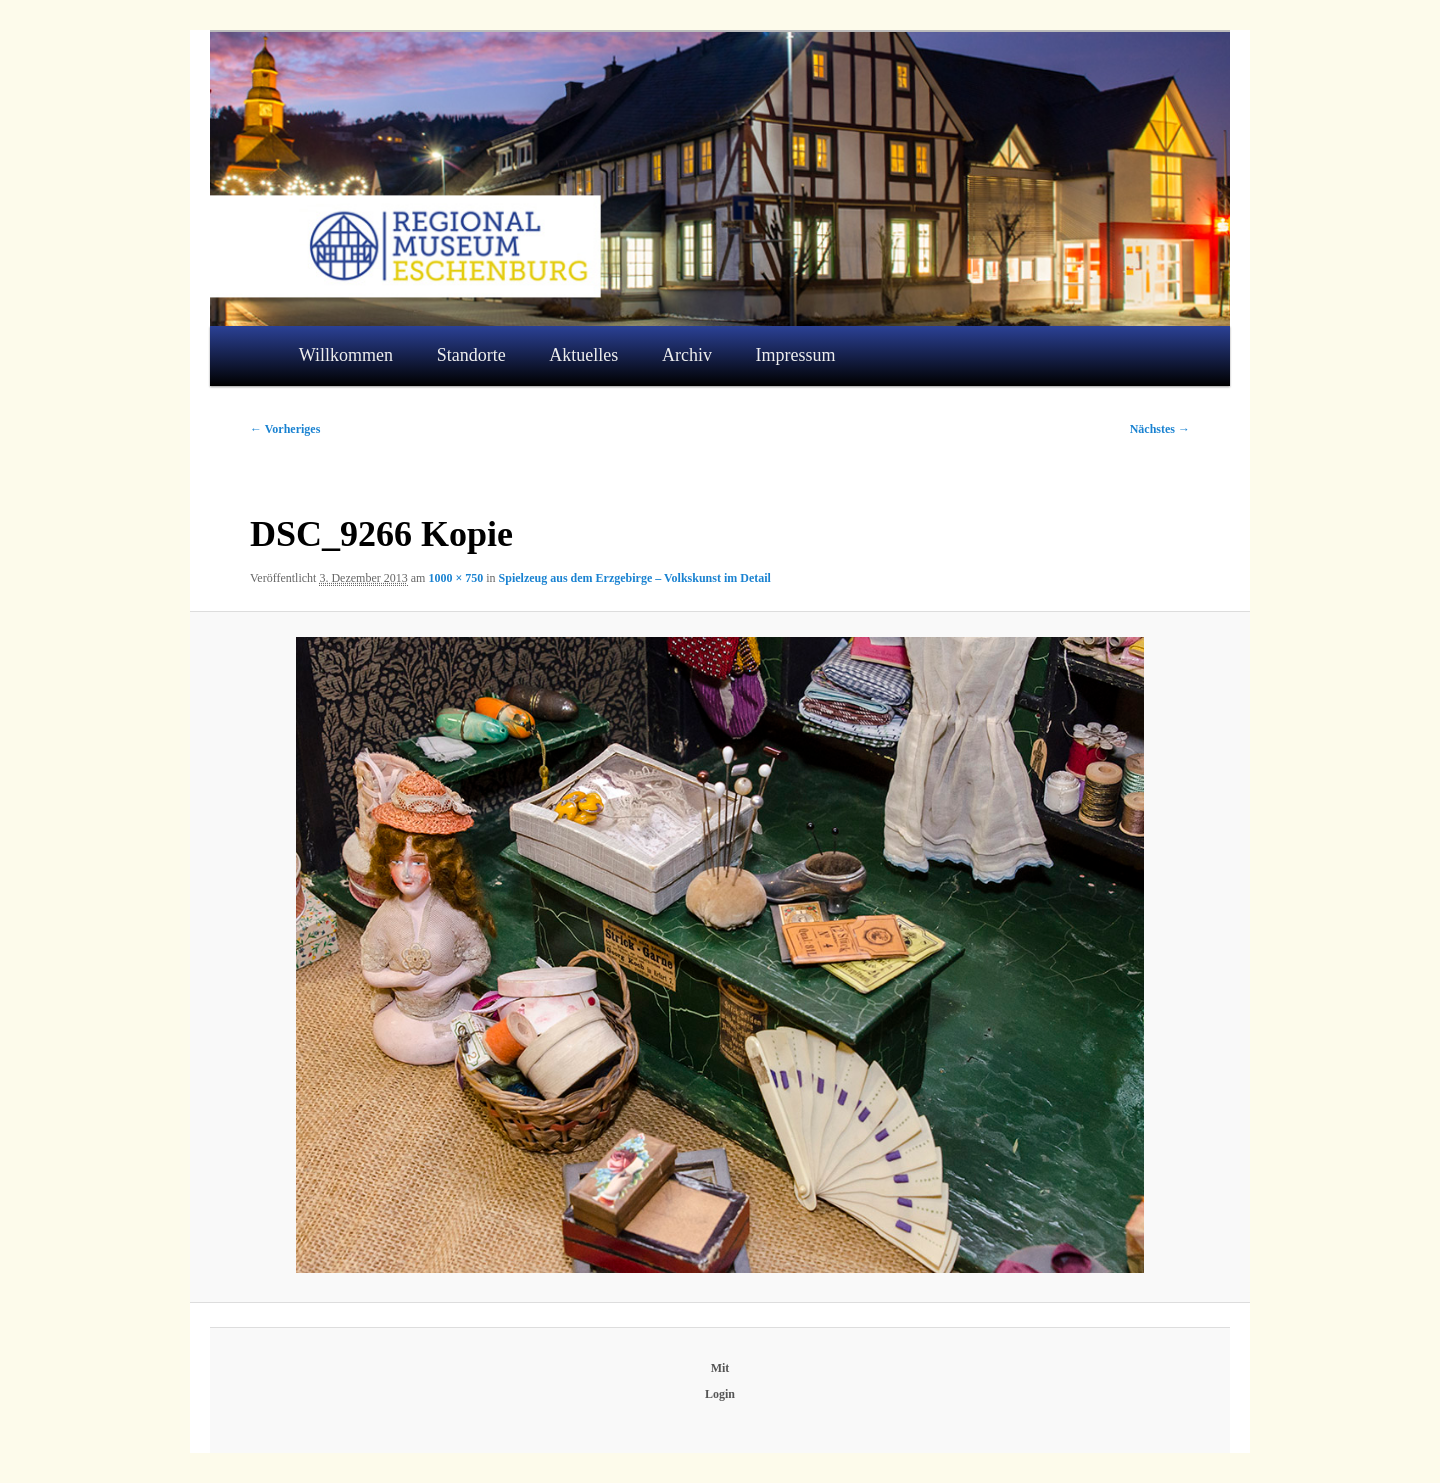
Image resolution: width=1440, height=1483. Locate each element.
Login (720, 1394)
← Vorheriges (285, 429)
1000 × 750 (455, 578)
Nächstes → (1160, 429)
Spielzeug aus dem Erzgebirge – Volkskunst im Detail (635, 578)
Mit (720, 1368)
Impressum (796, 355)
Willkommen (346, 355)
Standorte (471, 355)
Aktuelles (583, 355)
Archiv (687, 355)
